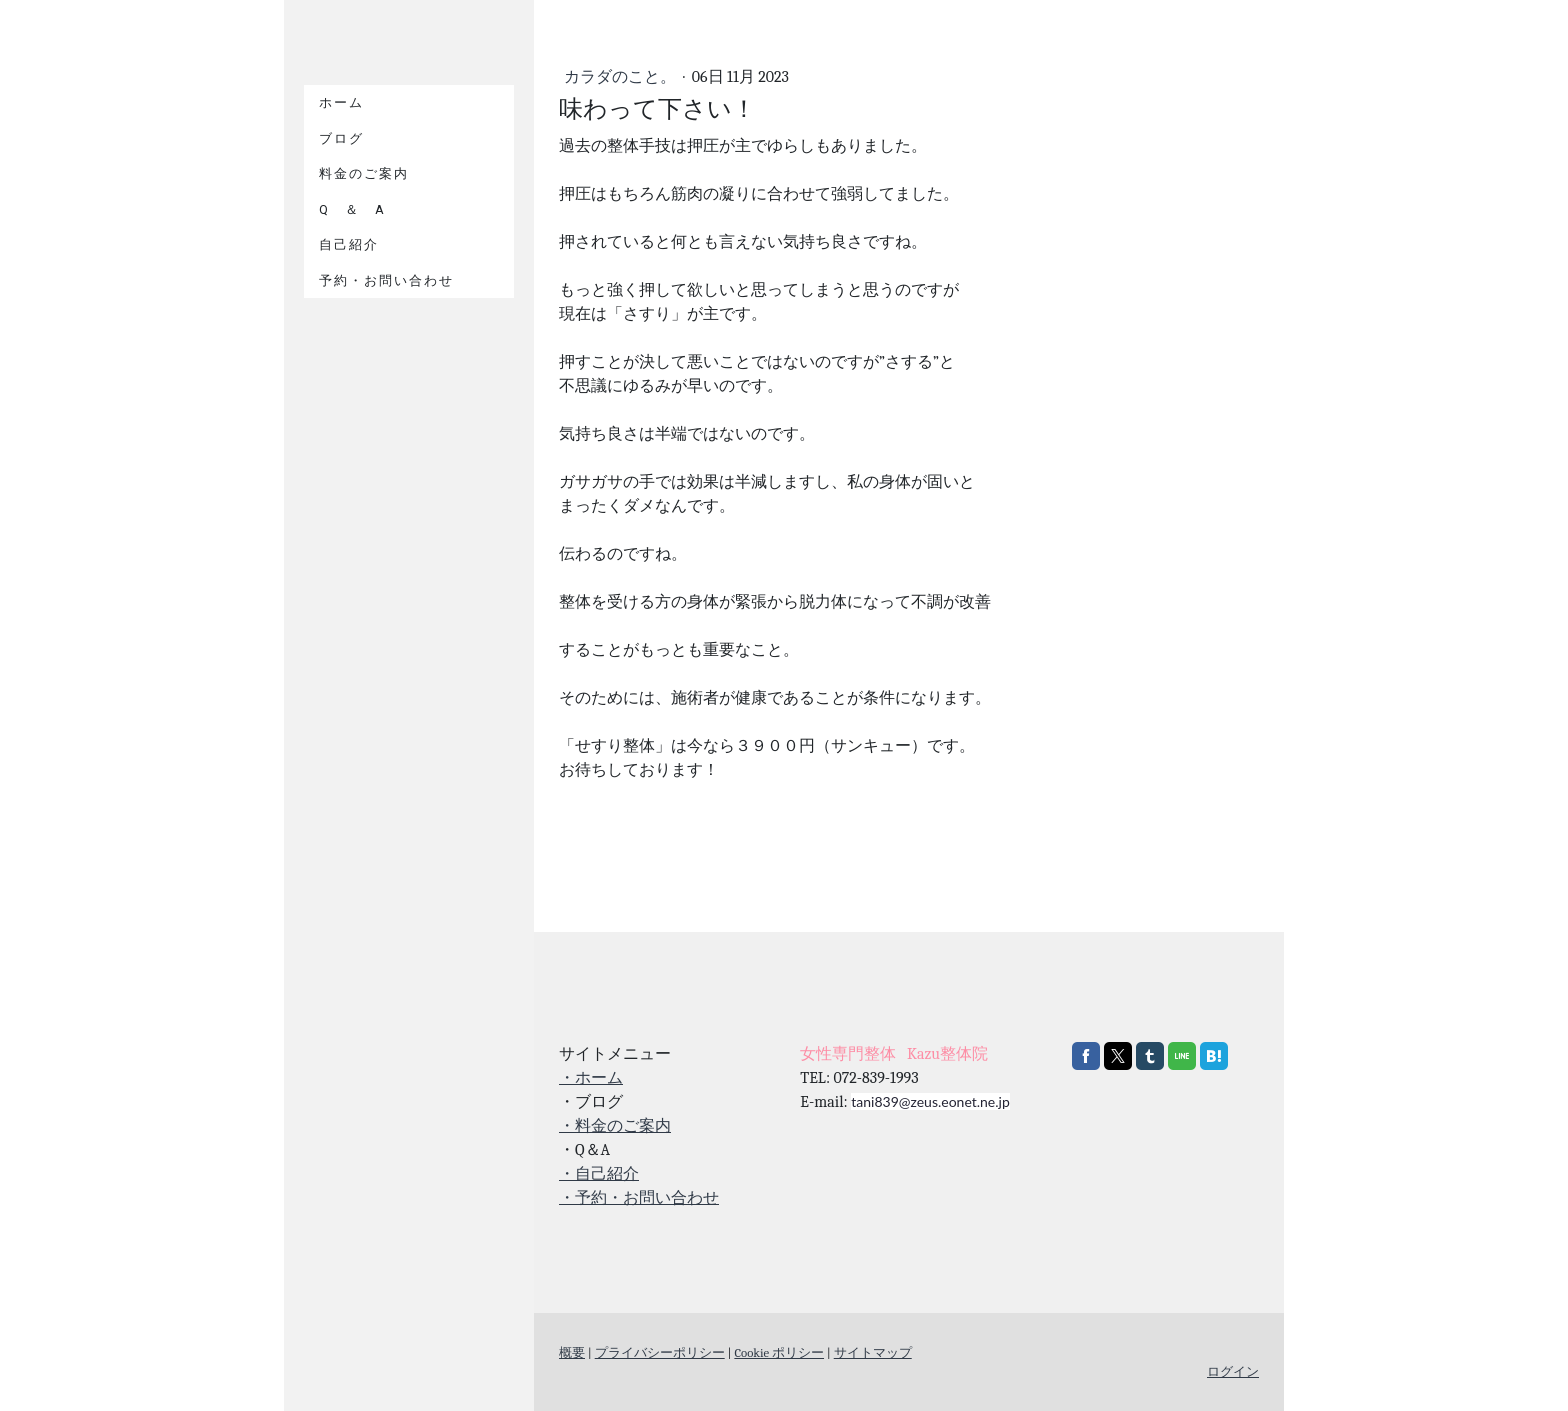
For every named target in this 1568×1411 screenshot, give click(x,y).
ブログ (341, 138)
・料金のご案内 (615, 1126)
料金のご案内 (364, 173)
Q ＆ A (352, 209)
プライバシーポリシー (660, 1352)
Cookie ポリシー (779, 1352)
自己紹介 (349, 244)
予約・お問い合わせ (386, 280)
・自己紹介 (599, 1174)
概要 (572, 1352)
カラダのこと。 (622, 77)
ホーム (341, 102)
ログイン (1233, 1371)
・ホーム (591, 1078)
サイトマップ (873, 1352)
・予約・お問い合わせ (639, 1198)
